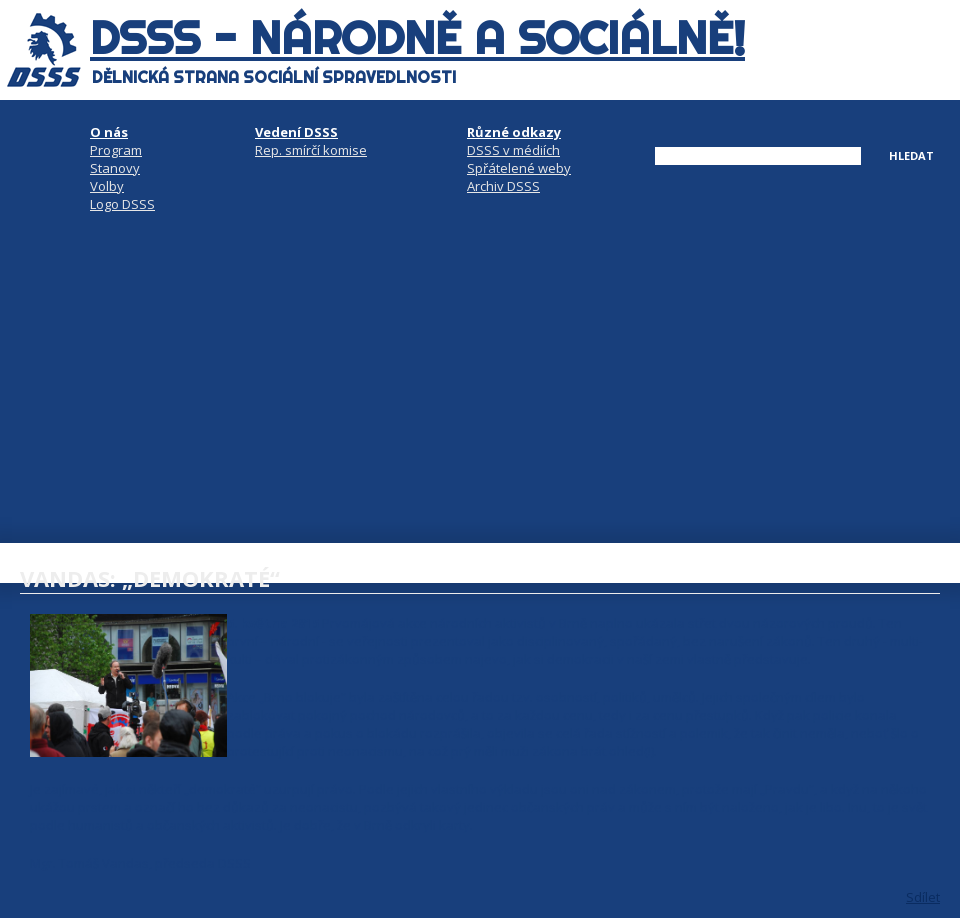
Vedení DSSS (296, 132)
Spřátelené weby (519, 168)
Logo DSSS (122, 204)
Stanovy (115, 168)
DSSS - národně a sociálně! (417, 38)
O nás (109, 132)
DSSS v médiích (513, 150)
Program (116, 150)
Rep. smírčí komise (311, 150)
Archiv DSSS (503, 186)
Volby (107, 186)
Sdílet (923, 897)
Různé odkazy (514, 132)
